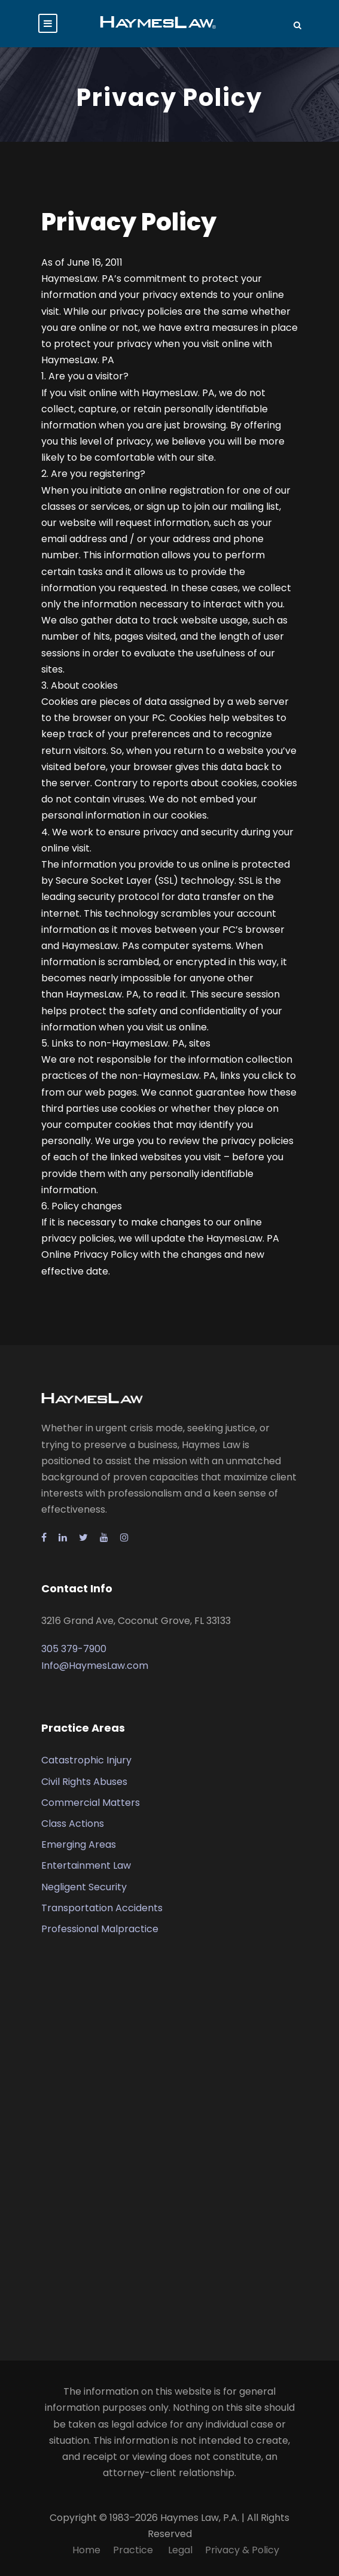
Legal (180, 2550)
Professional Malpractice (99, 1929)
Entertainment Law (86, 1865)
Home (86, 2550)
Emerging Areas (78, 1844)
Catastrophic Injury (86, 1760)
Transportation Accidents (102, 1908)
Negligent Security (84, 1887)
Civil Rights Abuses (84, 1782)
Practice (134, 2550)
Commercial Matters (90, 1802)
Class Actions (72, 1823)
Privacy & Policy (242, 2550)
